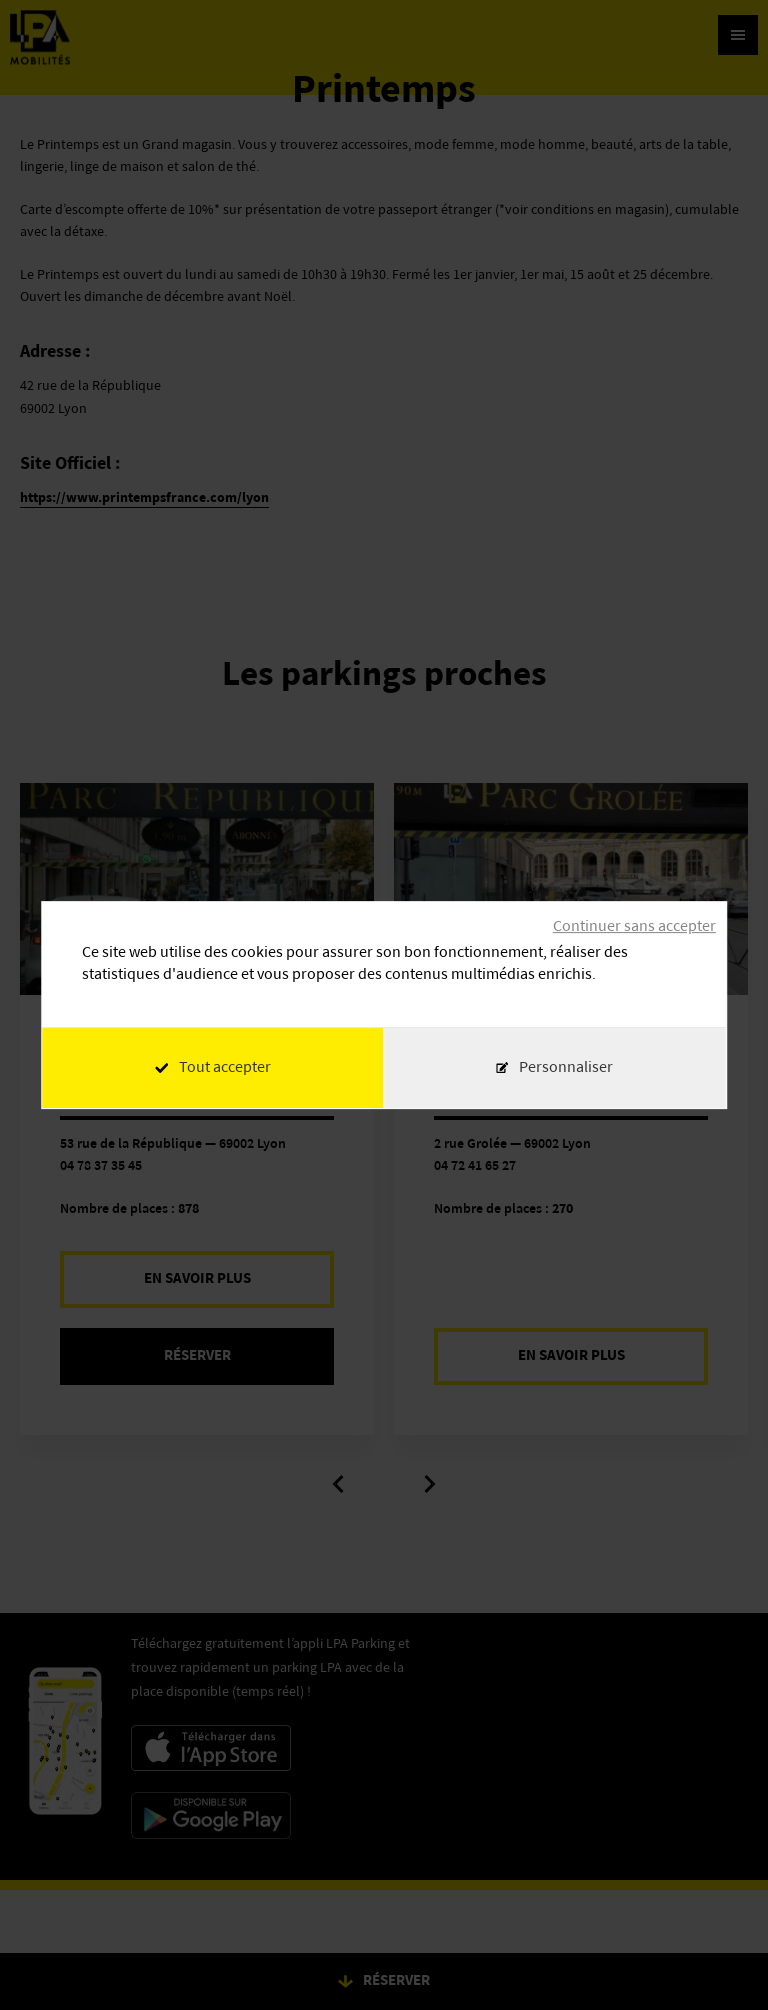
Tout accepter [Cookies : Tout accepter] (213, 1068)
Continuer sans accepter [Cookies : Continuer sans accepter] (634, 927)
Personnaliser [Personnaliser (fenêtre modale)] (566, 1068)
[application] (718, 1960)
